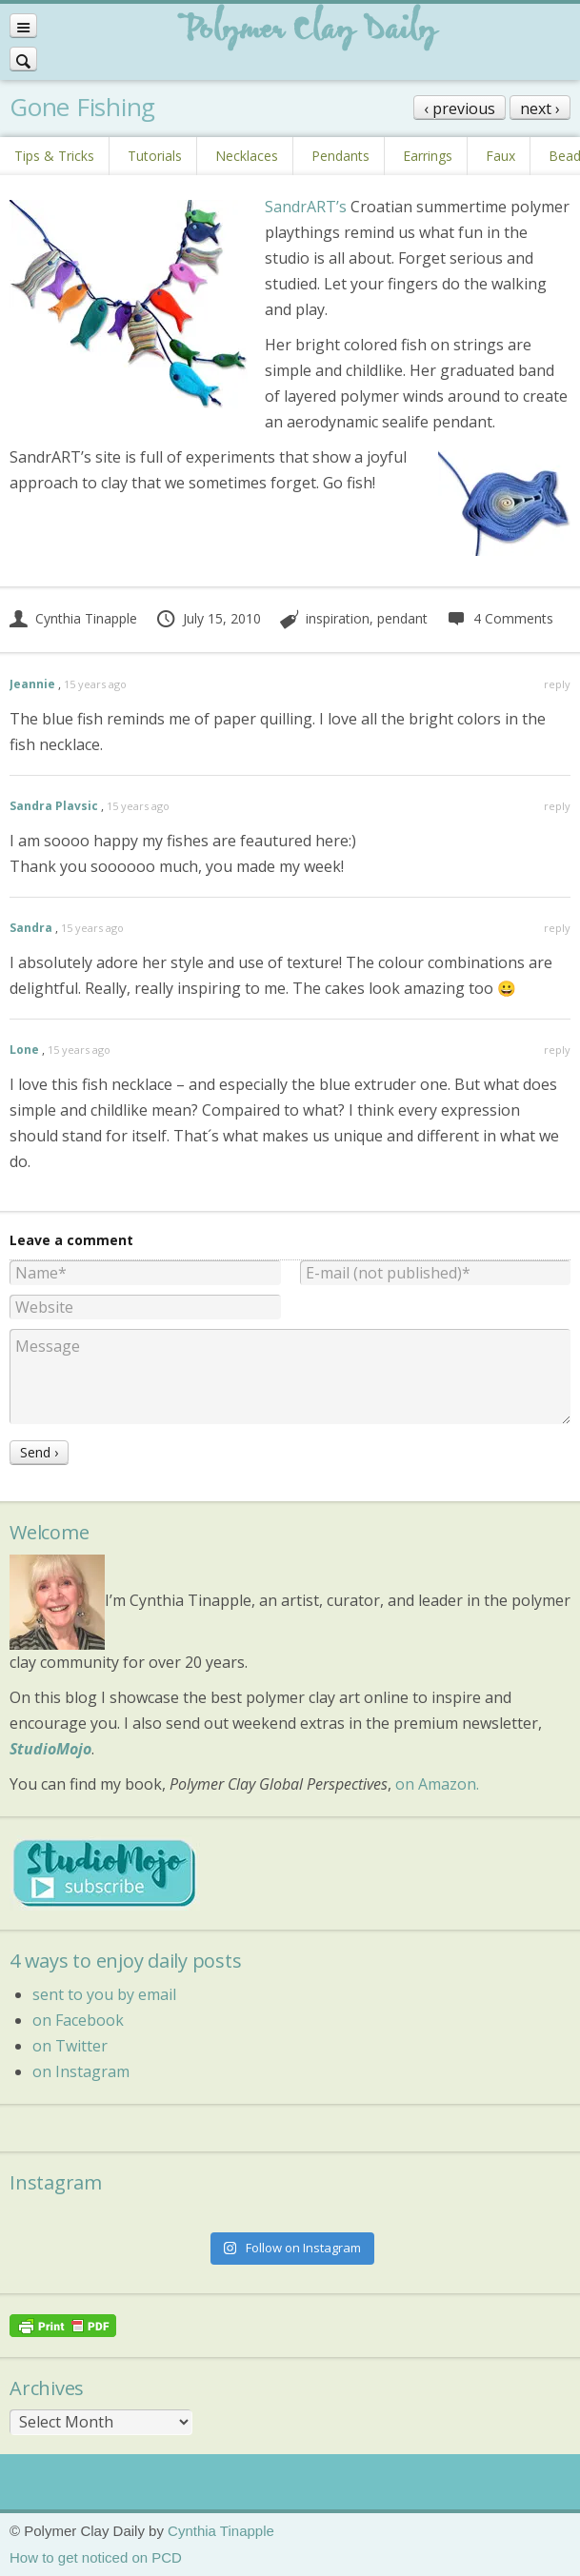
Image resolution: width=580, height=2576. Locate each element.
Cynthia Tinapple (73, 618)
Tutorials (155, 156)
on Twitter (70, 2045)
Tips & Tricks (54, 156)
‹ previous (459, 108)
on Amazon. (437, 1783)
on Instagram (81, 2071)
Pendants (340, 156)
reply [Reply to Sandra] (557, 928)
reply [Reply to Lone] (557, 1049)
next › (540, 108)
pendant (402, 618)
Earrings (427, 156)
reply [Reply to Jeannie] (557, 684)
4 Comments (499, 618)
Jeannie (32, 684)
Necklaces (246, 156)
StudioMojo (50, 1748)
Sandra (31, 928)
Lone (24, 1049)
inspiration (338, 618)
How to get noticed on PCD (96, 2557)
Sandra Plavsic (54, 806)
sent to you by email (104, 1994)
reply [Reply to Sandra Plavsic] (557, 806)
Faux (500, 156)
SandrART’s (306, 206)
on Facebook (78, 2020)
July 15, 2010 (208, 618)
